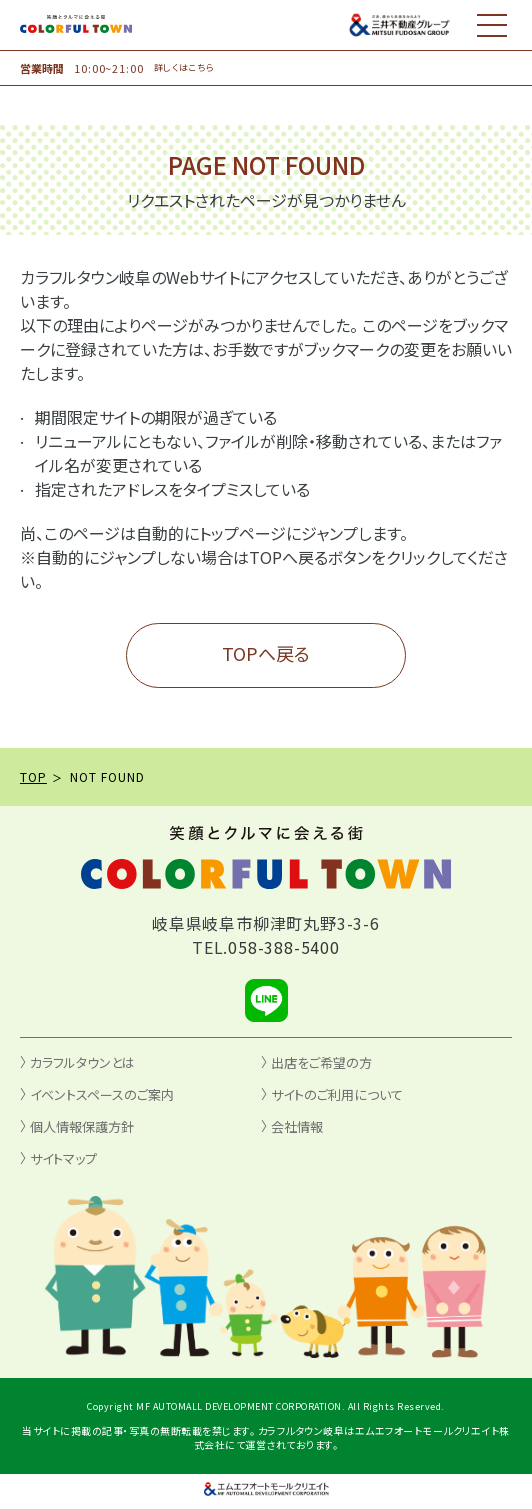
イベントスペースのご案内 (102, 1094)
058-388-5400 (284, 947)
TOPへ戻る (266, 653)
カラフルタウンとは (82, 1062)
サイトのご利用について (337, 1094)
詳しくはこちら (184, 68)
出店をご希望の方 (321, 1062)
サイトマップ (63, 1158)
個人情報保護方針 (82, 1126)
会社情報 (297, 1126)
